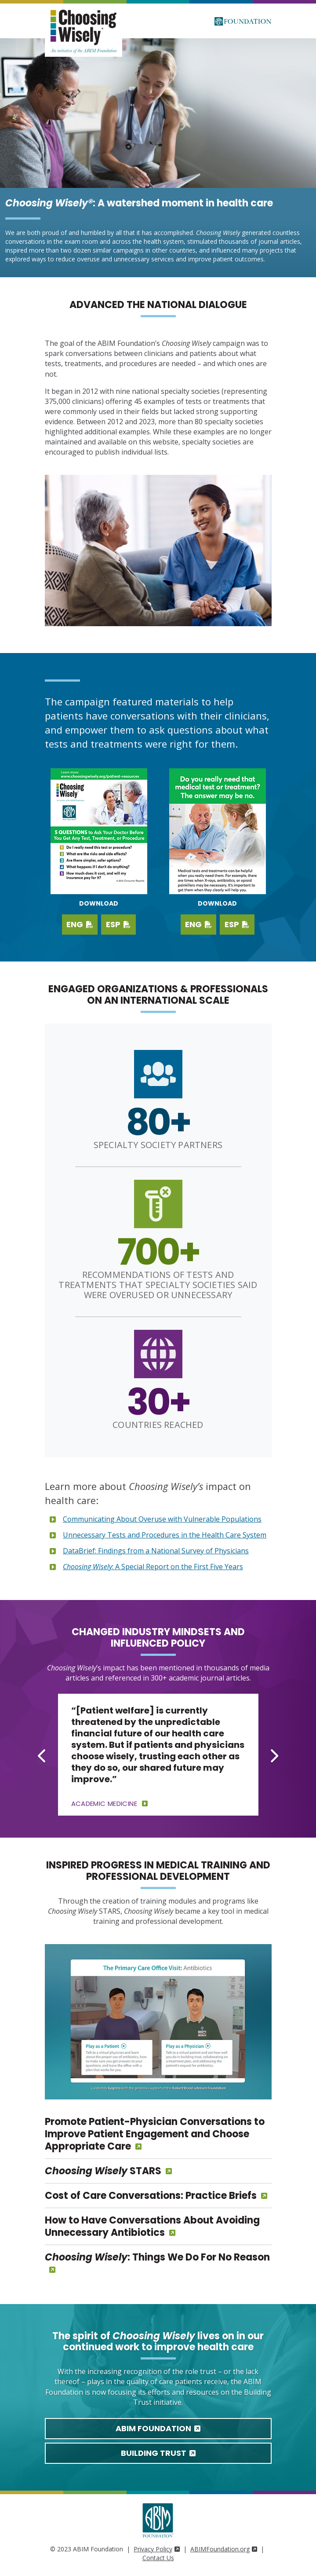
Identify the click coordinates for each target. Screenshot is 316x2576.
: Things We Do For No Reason (157, 2257)
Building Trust (158, 2453)
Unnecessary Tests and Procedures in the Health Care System (164, 1535)
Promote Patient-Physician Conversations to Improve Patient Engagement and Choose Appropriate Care (155, 2134)
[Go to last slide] (43, 1756)
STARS (103, 2171)
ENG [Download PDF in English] (198, 924)
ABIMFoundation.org (223, 2549)
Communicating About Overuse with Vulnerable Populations (162, 1519)
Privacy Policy (157, 2549)
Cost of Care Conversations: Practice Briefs (151, 2195)
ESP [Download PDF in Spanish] (237, 924)
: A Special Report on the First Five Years (153, 1566)
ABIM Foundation (158, 2428)
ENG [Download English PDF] (79, 924)
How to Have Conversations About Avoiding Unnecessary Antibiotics (152, 2226)
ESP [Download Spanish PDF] (118, 924)
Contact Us (158, 2558)
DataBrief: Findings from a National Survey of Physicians (156, 1551)
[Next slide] (274, 1756)
